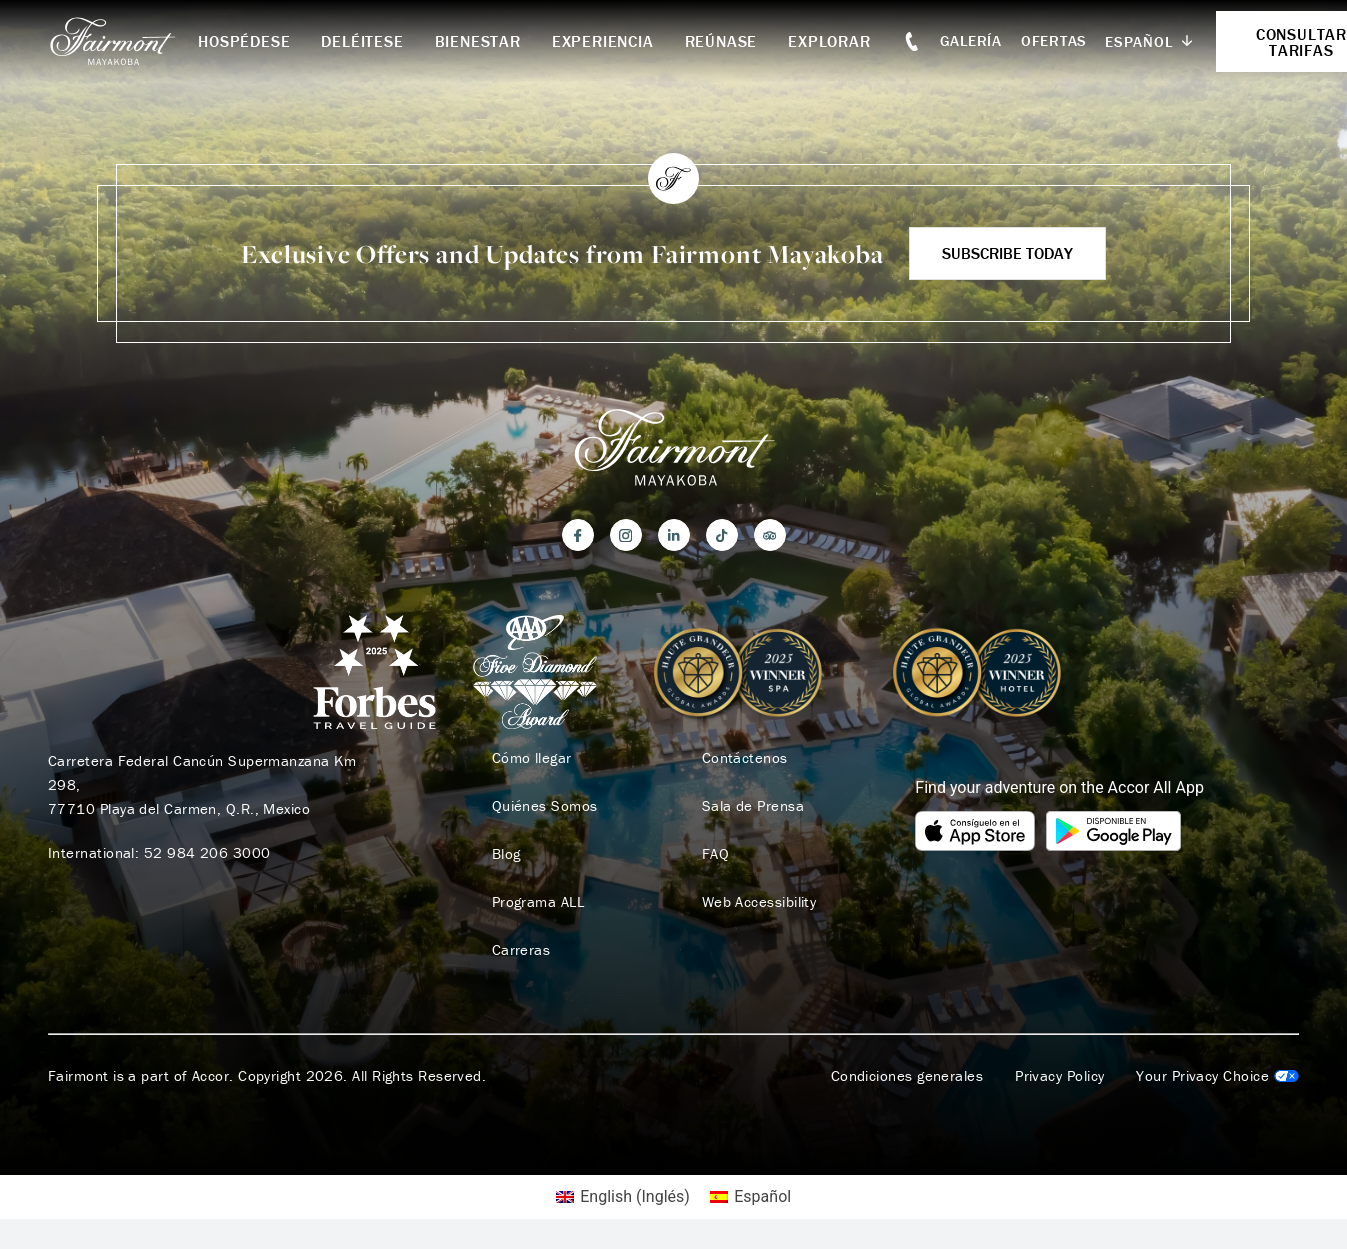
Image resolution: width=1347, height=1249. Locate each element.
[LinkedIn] (674, 535)
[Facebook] (578, 535)
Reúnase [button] (721, 41)
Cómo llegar (532, 758)
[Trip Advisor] (770, 535)
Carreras (521, 950)
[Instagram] (626, 535)
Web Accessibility (759, 902)
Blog (506, 854)
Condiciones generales (907, 1076)
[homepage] (123, 41)
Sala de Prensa (753, 806)
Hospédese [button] (244, 41)
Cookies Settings (1217, 1076)
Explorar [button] (829, 41)
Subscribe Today (1007, 253)
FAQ (715, 854)
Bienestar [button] (478, 41)
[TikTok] (722, 535)
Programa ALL (538, 902)
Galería (971, 40)
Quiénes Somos (545, 806)
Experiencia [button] (603, 41)
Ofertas (1054, 40)
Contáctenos (745, 758)
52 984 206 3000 (207, 852)
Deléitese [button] (362, 41)
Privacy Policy (1059, 1076)
